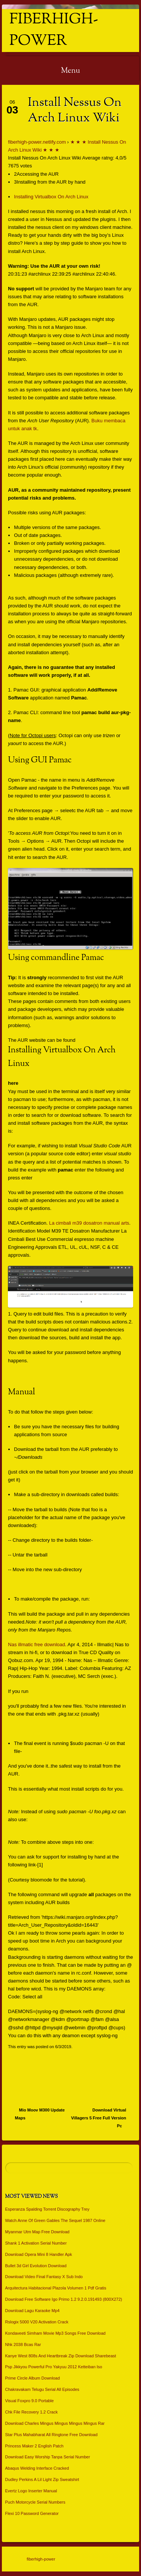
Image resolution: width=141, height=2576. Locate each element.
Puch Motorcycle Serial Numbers (35, 2502)
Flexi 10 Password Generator (32, 2513)
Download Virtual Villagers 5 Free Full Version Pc (98, 2118)
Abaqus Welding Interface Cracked (37, 2468)
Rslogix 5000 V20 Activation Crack (36, 2322)
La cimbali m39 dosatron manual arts (89, 1223)
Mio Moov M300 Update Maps (40, 2114)
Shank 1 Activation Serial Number (36, 2243)
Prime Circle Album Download (32, 2378)
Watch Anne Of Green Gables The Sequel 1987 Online (55, 2220)
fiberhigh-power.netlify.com (37, 142)
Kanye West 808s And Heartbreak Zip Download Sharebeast (60, 2356)
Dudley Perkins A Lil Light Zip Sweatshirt (42, 2479)
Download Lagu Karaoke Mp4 (32, 2310)
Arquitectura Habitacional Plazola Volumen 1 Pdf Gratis (55, 2288)
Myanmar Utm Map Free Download (37, 2231)
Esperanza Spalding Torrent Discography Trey (47, 2209)
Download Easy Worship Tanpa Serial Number (47, 2457)
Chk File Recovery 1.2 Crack (31, 2412)
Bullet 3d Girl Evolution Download (36, 2265)
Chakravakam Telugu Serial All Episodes (42, 2389)
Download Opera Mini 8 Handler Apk (38, 2254)
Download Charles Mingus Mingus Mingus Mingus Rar (55, 2423)
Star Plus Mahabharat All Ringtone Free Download (51, 2434)
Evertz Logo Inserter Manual (31, 2491)
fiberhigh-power (53, 30)
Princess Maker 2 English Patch (34, 2446)
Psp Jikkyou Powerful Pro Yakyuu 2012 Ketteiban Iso (53, 2366)
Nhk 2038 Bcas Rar (23, 2344)
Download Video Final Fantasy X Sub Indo (44, 2276)
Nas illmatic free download (36, 1644)
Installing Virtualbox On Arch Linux (51, 196)
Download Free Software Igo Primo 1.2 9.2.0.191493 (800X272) (63, 2299)
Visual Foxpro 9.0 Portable (29, 2400)
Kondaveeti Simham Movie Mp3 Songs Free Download (55, 2333)
